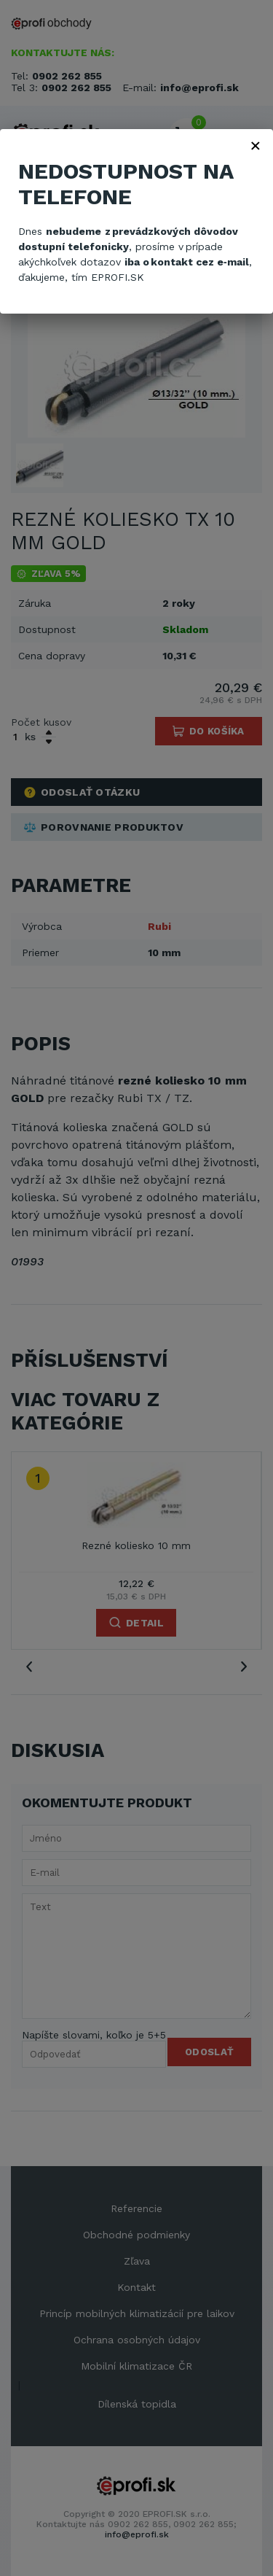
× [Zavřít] (255, 145)
